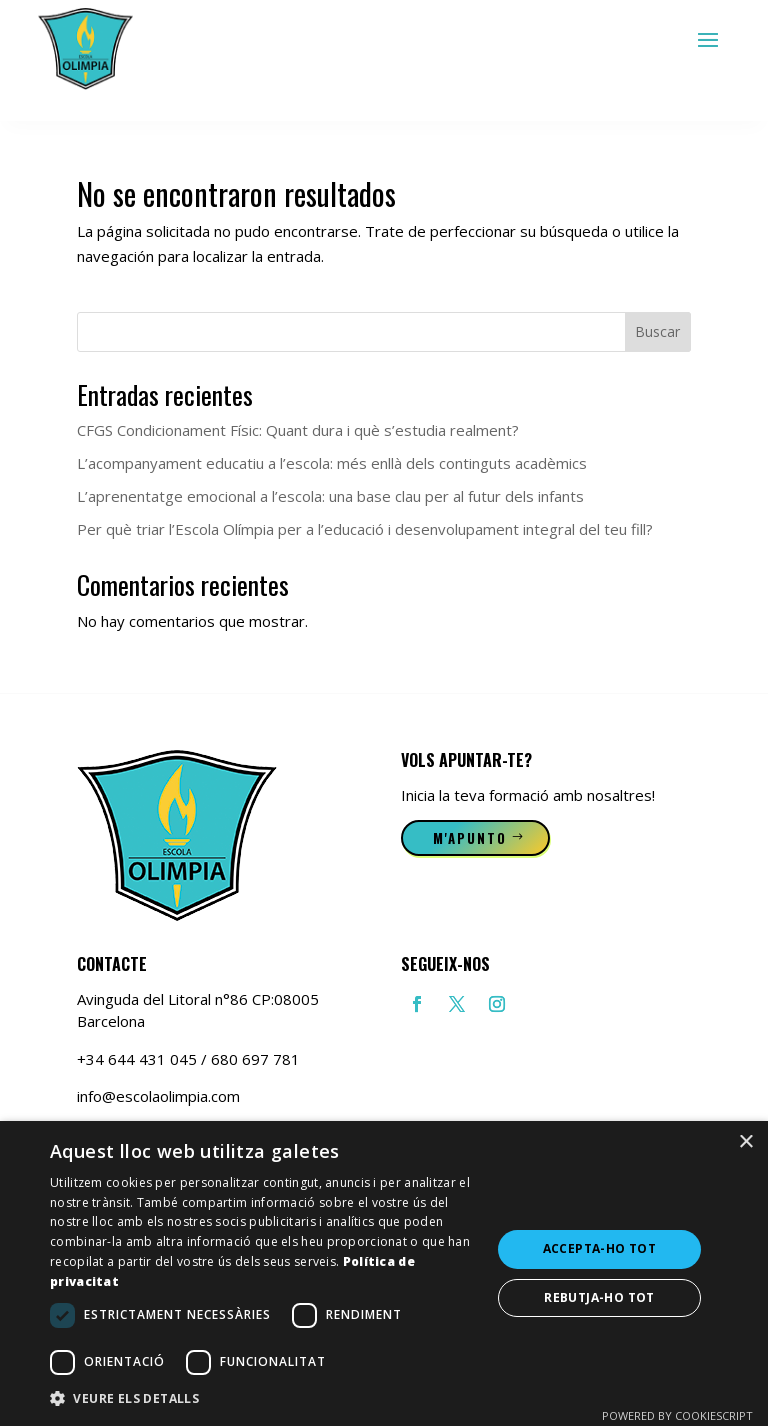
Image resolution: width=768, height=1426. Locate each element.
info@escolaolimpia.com (158, 1096)
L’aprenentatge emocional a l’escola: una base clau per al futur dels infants (330, 496)
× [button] (745, 1142)
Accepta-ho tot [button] (600, 1248)
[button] (264, 1399)
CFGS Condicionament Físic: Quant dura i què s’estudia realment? (298, 430)
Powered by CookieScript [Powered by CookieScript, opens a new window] (677, 1415)
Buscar (657, 331)
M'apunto (470, 838)
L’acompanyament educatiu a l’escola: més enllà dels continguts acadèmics (332, 463)
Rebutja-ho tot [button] (599, 1297)
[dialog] (384, 1273)
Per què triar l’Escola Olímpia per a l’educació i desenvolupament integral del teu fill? (365, 529)
